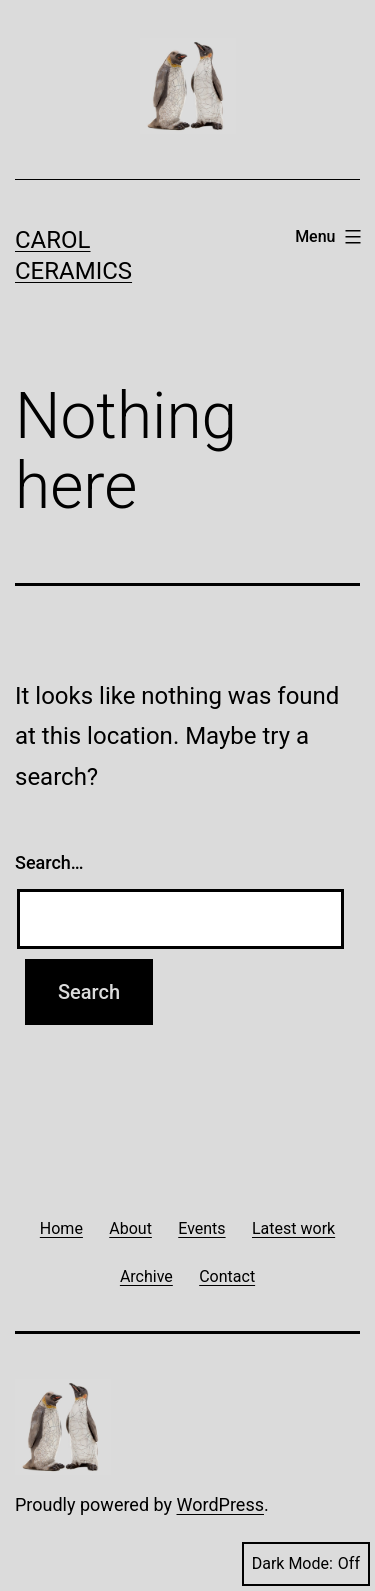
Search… (49, 862)
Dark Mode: (306, 1563)
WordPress (220, 1504)
